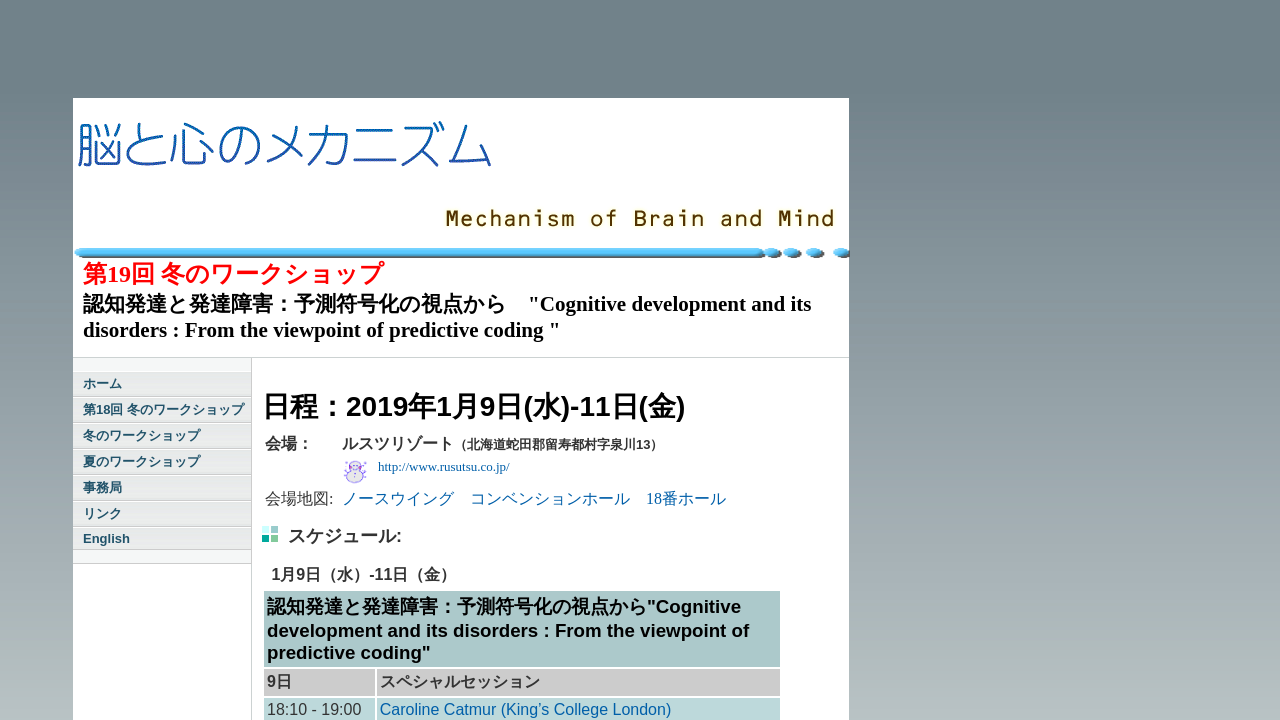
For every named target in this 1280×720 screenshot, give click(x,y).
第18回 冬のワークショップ (163, 409)
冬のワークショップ (141, 435)
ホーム (102, 383)
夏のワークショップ (141, 461)
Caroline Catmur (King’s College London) (525, 709)
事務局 (102, 487)
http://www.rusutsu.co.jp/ (444, 466)
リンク (102, 513)
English (106, 538)
